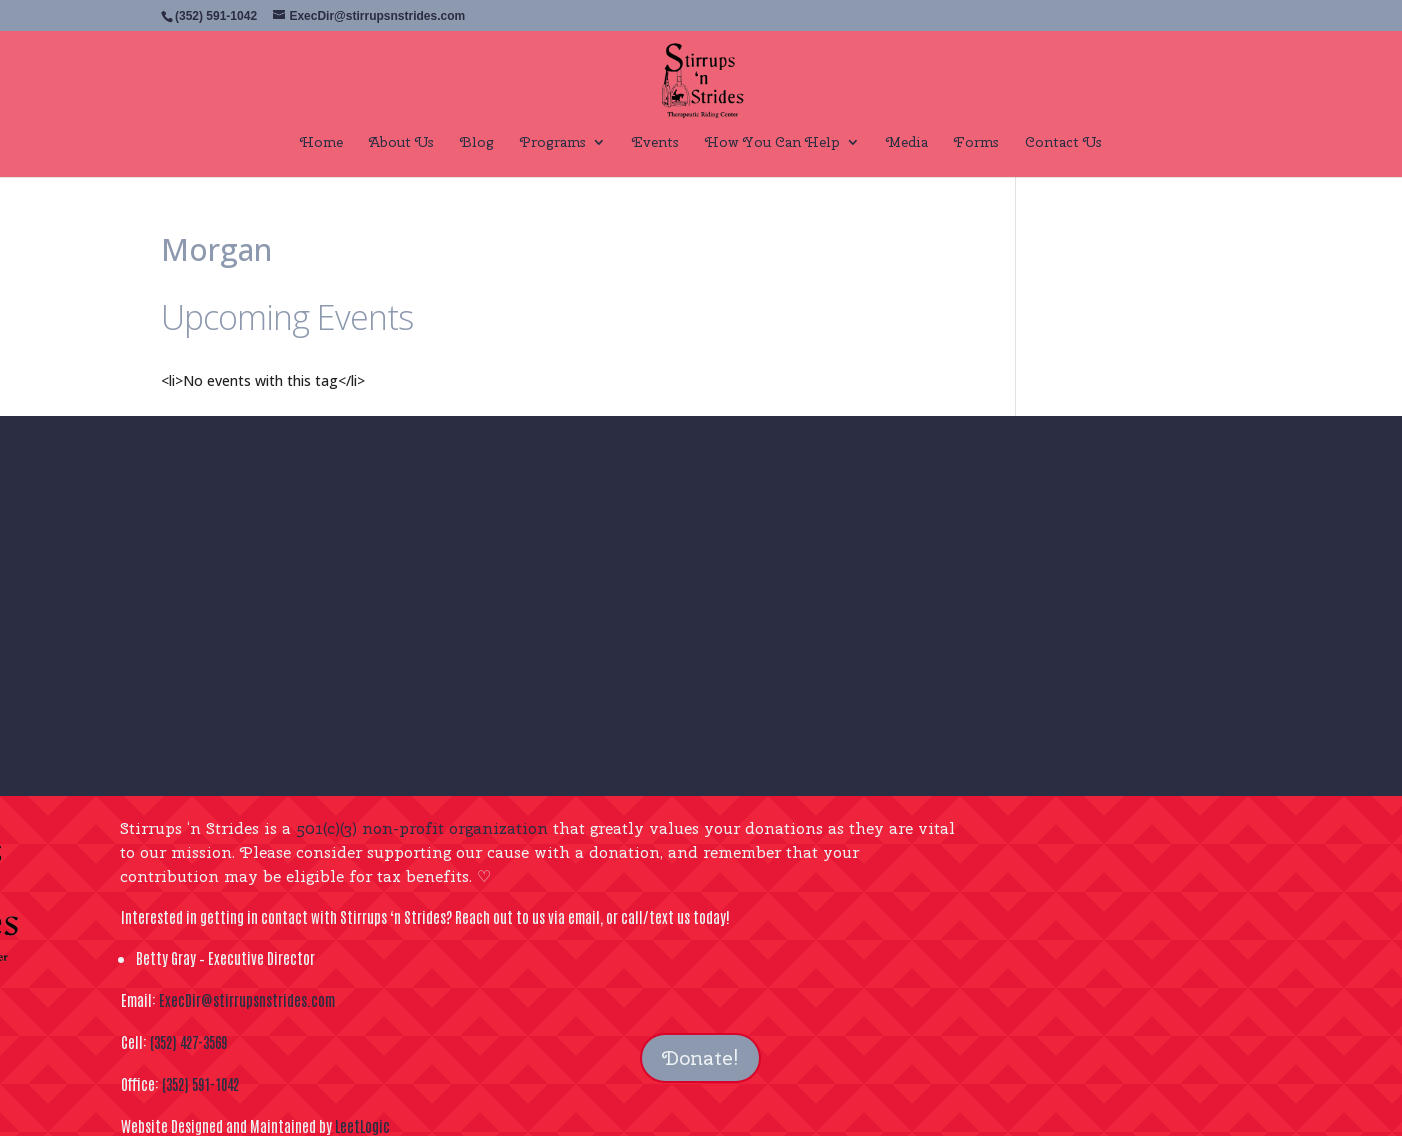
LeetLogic (362, 1125)
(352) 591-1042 (200, 1083)
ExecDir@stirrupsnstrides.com (247, 999)
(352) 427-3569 (188, 1041)
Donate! (700, 1057)
